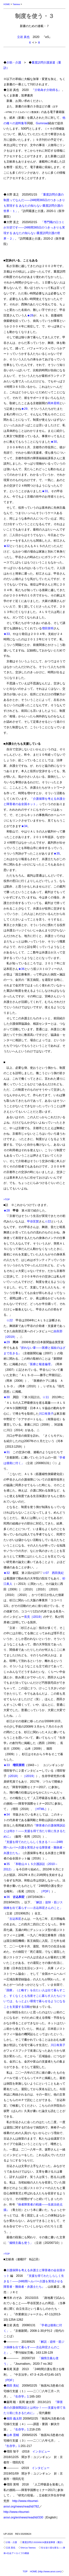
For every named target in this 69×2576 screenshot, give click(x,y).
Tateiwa (16, 4)
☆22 (48, 1221)
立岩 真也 (23, 37)
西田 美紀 (12, 2385)
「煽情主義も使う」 (19, 2242)
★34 (24, 826)
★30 (54, 441)
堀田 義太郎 (14, 2418)
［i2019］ (29, 1776)
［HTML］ (41, 1809)
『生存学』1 (20, 2396)
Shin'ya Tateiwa (28, 2547)
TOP (25, 2571)
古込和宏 (18, 1896)
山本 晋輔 (12, 2435)
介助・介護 (13, 62)
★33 (6, 633)
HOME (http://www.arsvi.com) (45, 2571)
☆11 (46, 1397)
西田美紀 (58, 1572)
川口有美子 (46, 1413)
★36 (21, 968)
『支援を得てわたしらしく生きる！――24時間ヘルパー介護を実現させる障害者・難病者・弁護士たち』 (34, 1847)
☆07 (46, 1572)
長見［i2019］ (33, 1616)
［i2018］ (13, 1776)
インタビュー (41, 2451)
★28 (30, 315)
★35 (57, 853)
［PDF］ (46, 1891)
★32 (6, 546)
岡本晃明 (53, 403)
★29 (24, 408)
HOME (6, 4)
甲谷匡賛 (33, 1221)
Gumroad (42, 123)
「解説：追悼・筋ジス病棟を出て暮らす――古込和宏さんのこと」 (33, 2347)
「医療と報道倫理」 (40, 1364)
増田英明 (48, 628)
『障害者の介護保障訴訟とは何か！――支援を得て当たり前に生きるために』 (34, 1831)
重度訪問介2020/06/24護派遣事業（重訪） (43, 2542)
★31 (45, 491)
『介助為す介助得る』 (46, 89)
